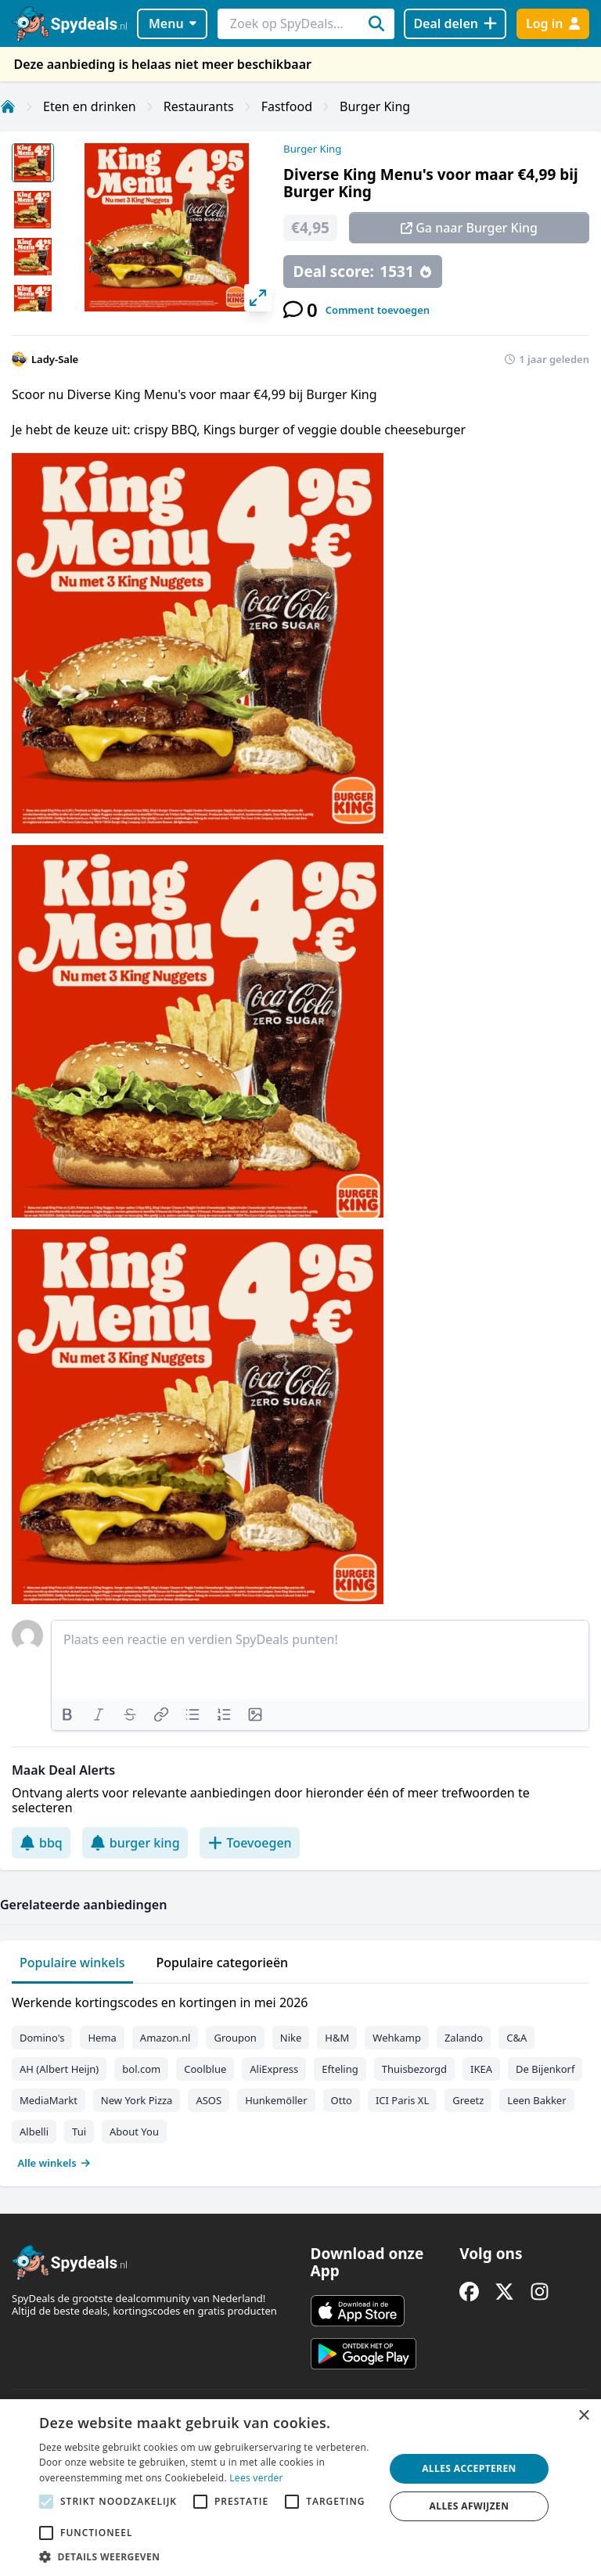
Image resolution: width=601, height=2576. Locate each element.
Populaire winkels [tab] (72, 1962)
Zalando (463, 2038)
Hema (102, 2038)
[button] (206, 2556)
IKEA (481, 2069)
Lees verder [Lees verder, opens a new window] (256, 2477)
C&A (516, 2038)
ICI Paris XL (402, 2100)
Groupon (235, 2038)
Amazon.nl (165, 2038)
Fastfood (286, 106)
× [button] (583, 2416)
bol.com (141, 2069)
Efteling (340, 2069)
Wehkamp (396, 2038)
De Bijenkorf (545, 2069)
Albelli (34, 2131)
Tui (79, 2131)
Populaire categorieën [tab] (223, 1962)
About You (134, 2131)
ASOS (208, 2100)
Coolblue (205, 2069)
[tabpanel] (300, 2079)
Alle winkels (54, 2163)
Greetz (468, 2100)
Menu (172, 23)
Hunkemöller (276, 2100)
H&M (337, 2038)
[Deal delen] (455, 24)
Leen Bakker (536, 2100)
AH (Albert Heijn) (59, 2069)
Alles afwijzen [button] (469, 2506)
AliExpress (274, 2069)
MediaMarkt (48, 2100)
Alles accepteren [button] (469, 2468)
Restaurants (199, 106)
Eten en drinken (89, 106)
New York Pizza (137, 2100)
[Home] (8, 106)
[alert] (300, 2487)
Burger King (375, 106)
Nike (291, 2038)
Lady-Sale (54, 359)
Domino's (42, 2038)
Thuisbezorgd (414, 2069)
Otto (341, 2100)
